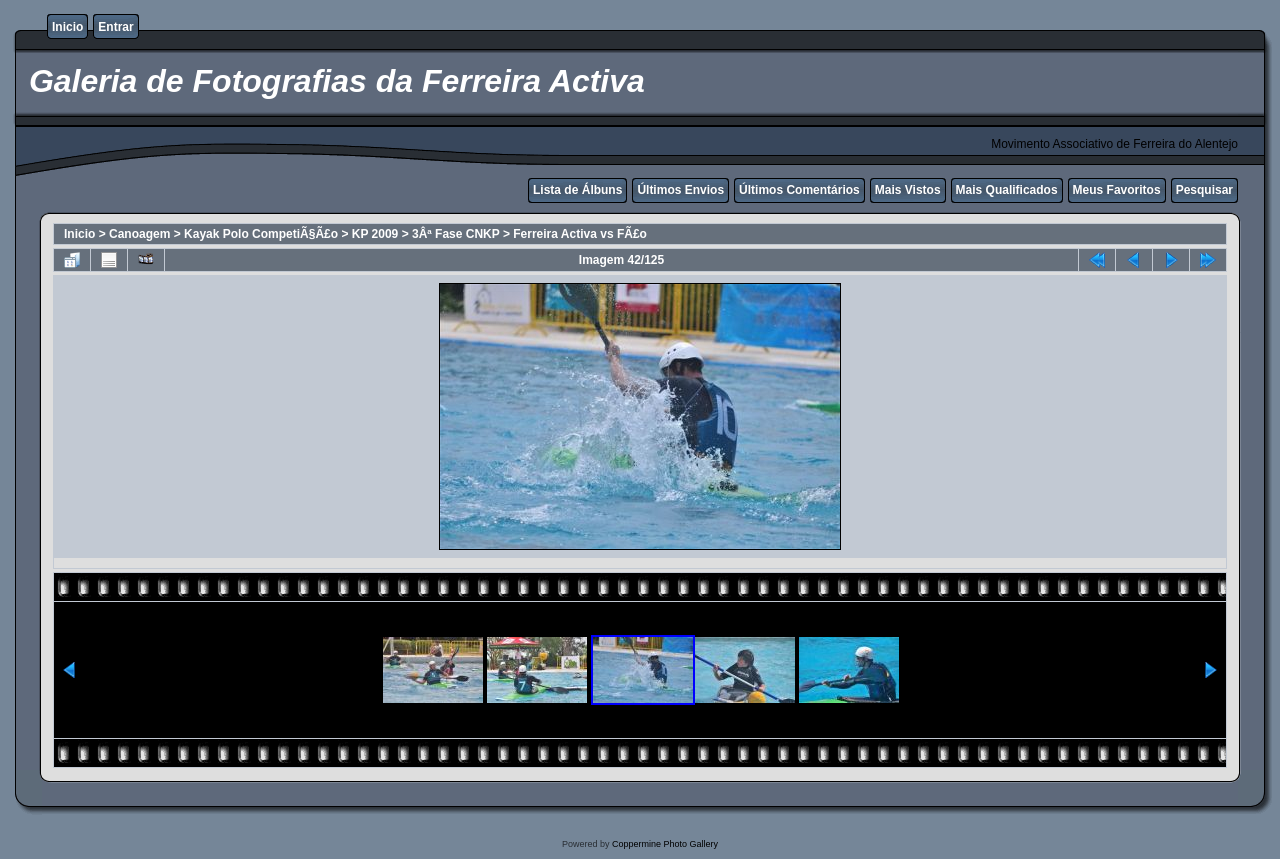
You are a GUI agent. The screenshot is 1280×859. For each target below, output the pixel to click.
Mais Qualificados (1007, 190)
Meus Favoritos (1117, 190)
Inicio (67, 27)
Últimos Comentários (799, 190)
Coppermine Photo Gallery (665, 844)
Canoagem (139, 234)
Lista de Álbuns (577, 190)
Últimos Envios (680, 190)
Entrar (115, 27)
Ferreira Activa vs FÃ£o (580, 234)
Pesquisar (1204, 190)
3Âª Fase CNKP (456, 234)
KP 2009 (375, 234)
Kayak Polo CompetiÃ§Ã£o (261, 234)
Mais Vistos (908, 190)
